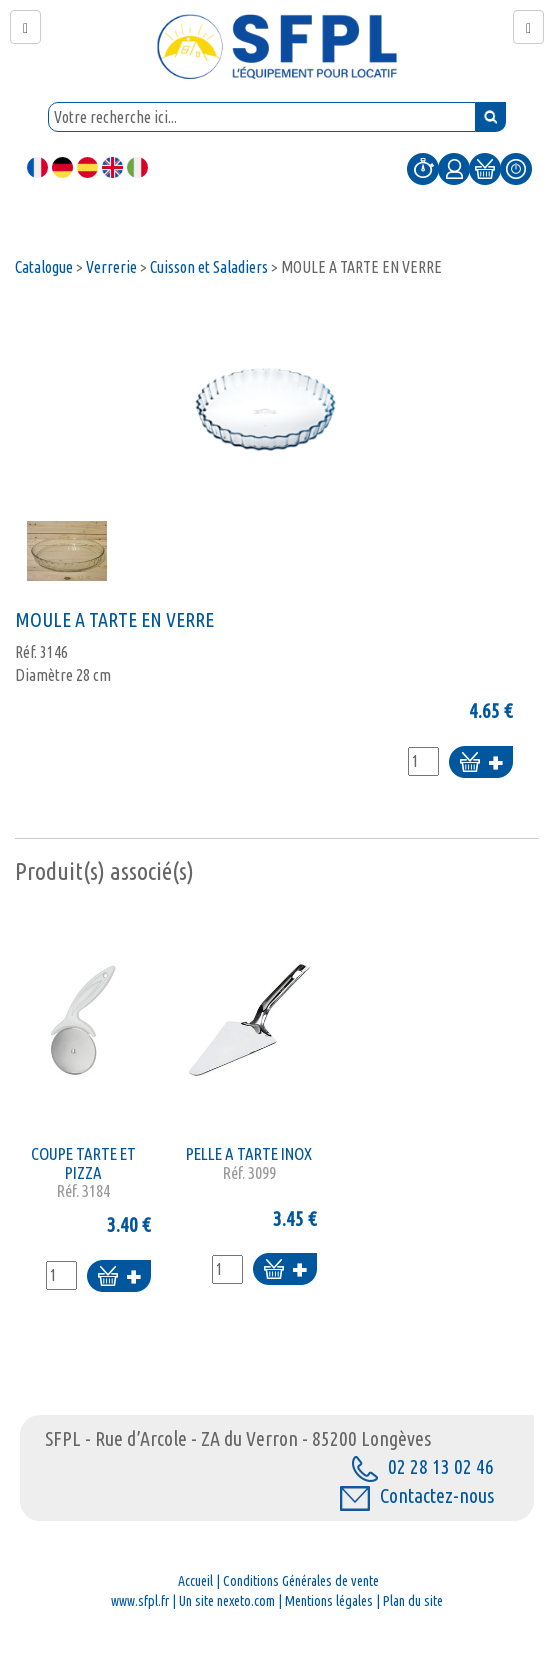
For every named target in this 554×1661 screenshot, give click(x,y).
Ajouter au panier (481, 763)
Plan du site (413, 1601)
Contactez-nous (417, 1495)
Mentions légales (329, 1601)
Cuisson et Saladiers (209, 267)
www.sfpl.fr (140, 1601)
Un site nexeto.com (227, 1601)
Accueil (195, 1581)
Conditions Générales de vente (301, 1581)
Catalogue (44, 267)
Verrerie (111, 267)
